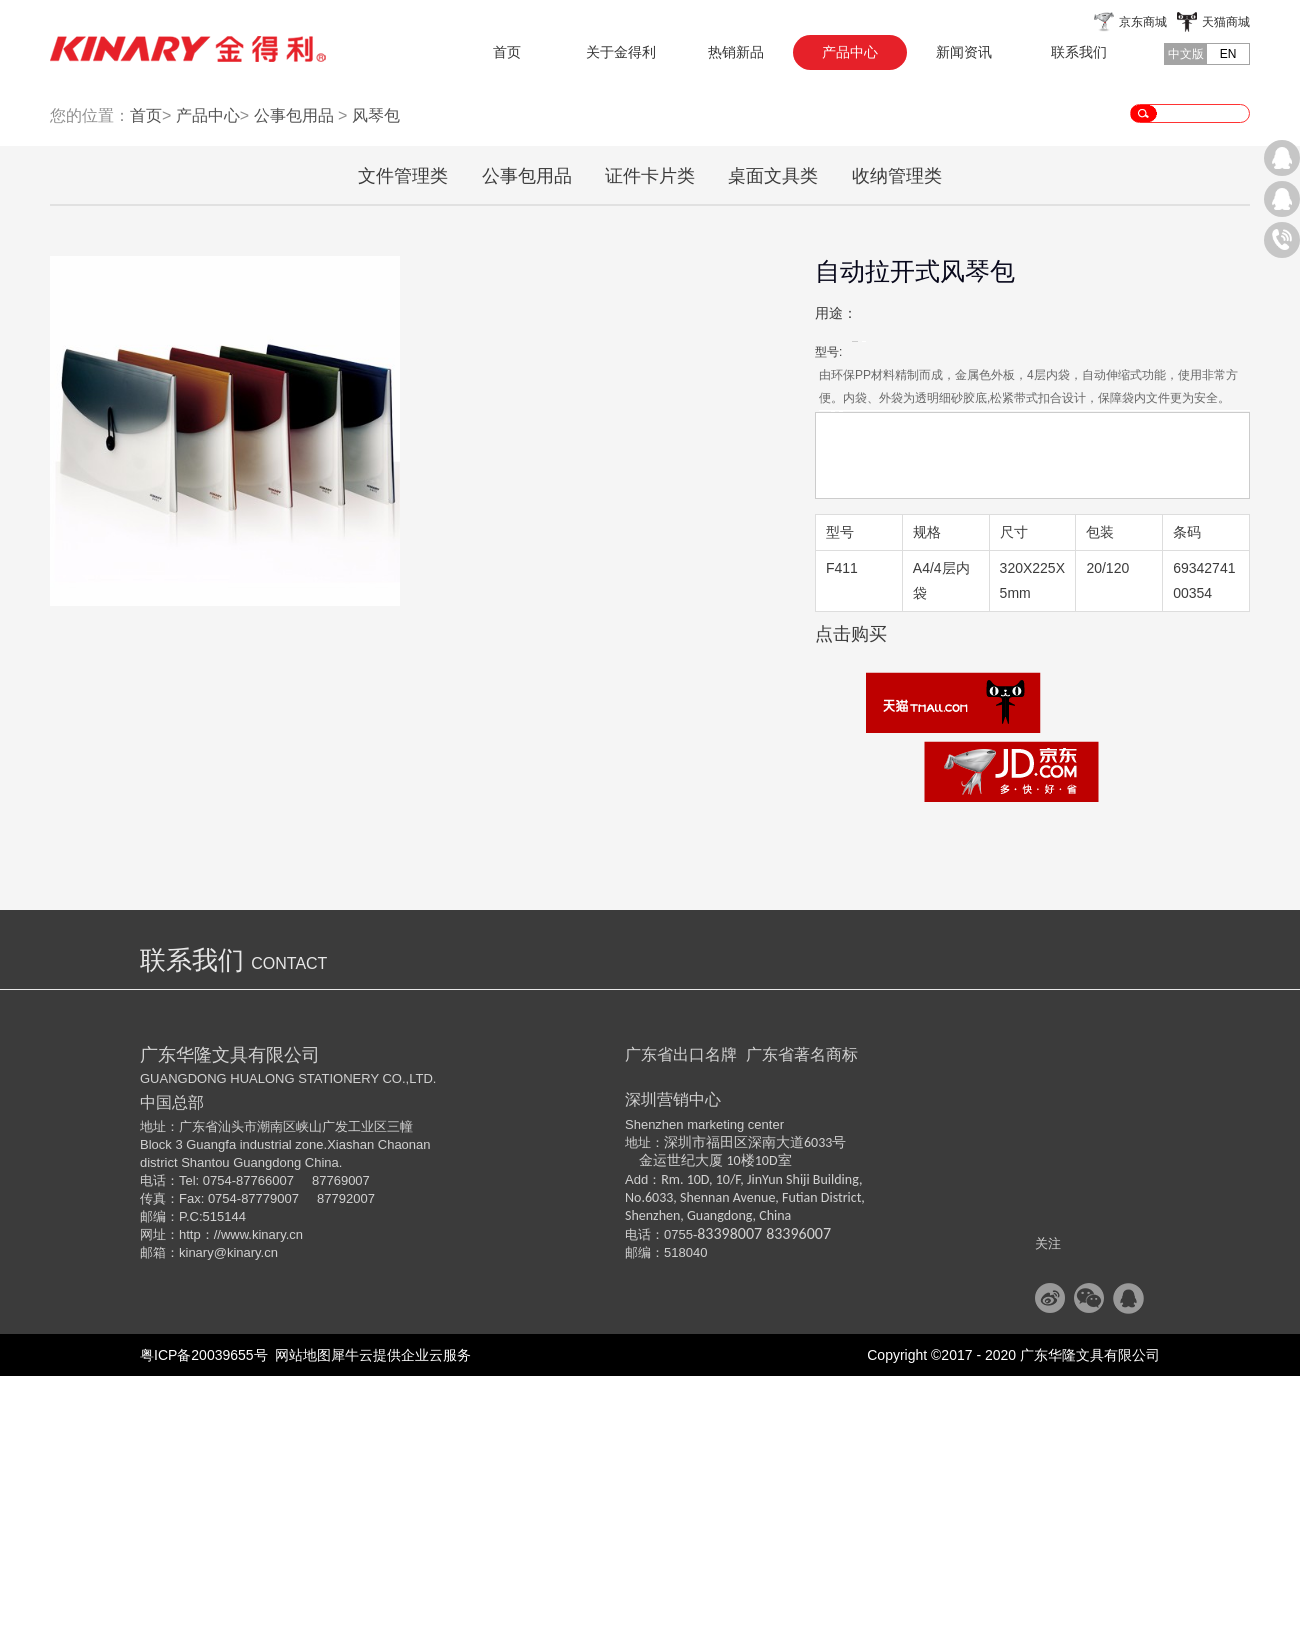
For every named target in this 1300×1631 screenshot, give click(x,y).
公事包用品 (294, 370)
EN (1228, 54)
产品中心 (208, 370)
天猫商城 (1226, 22)
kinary (196, 1507)
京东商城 (1143, 22)
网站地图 (300, 1610)
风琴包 (376, 370)
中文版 (1186, 54)
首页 (507, 52)
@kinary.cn (246, 1507)
